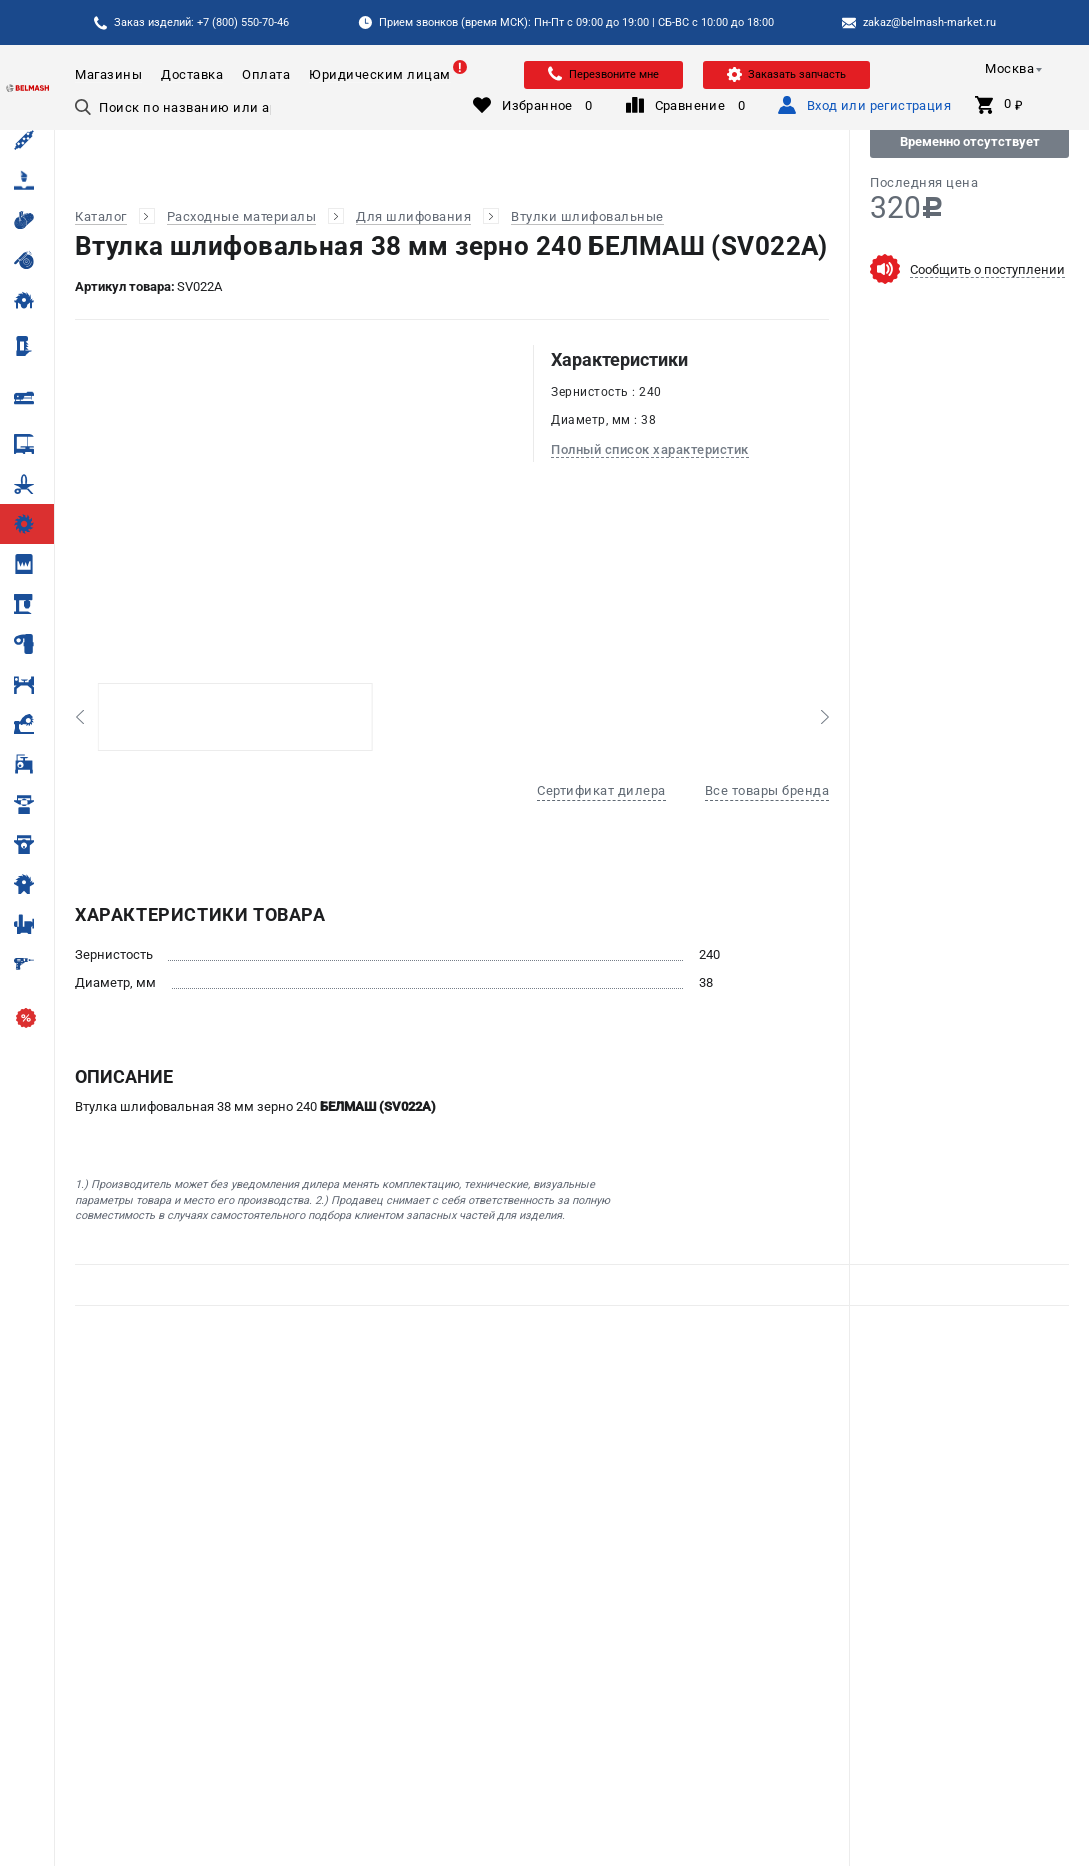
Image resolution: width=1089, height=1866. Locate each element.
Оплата (266, 74)
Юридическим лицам (380, 74)
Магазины (108, 74)
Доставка (192, 74)
